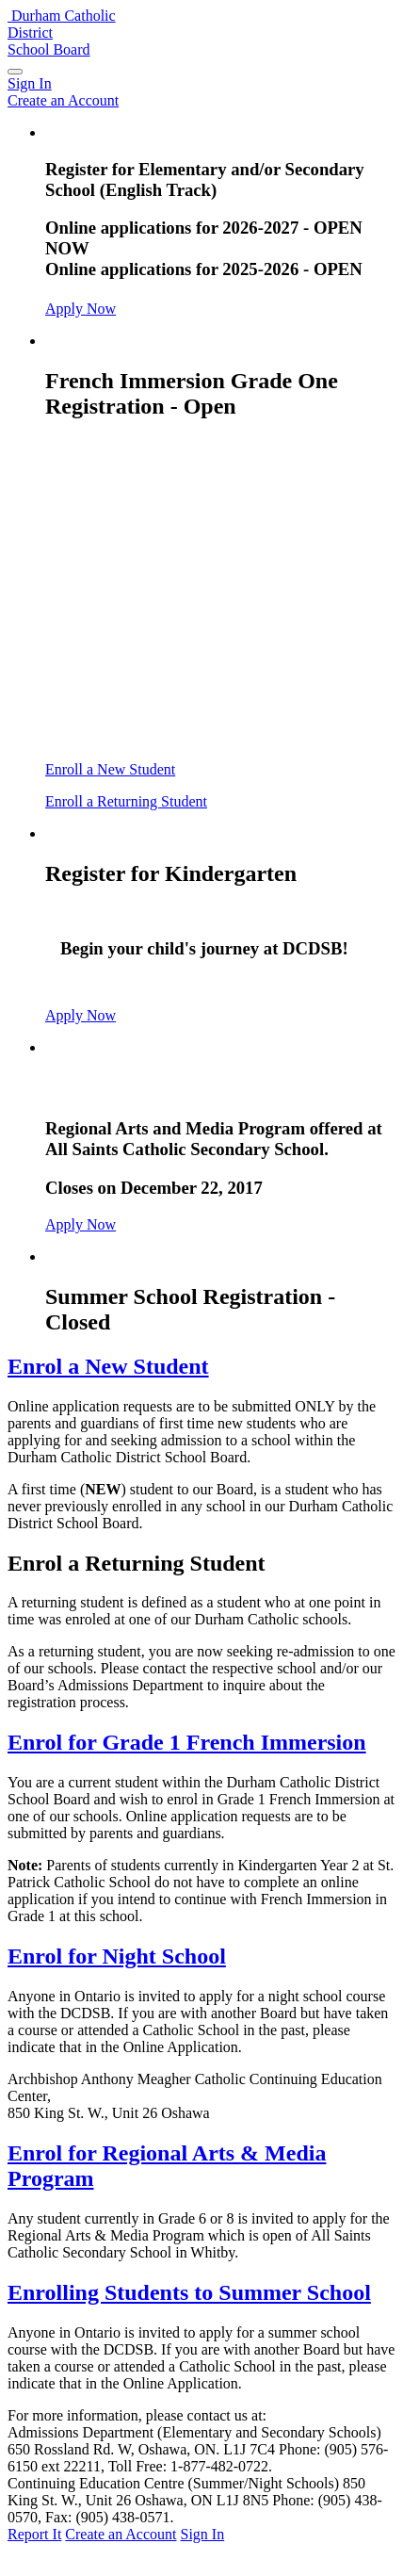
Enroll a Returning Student (126, 801)
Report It (34, 2534)
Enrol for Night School (117, 1956)
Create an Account (120, 2534)
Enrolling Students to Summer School (189, 2292)
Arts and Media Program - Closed (209, 1087)
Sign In (203, 2534)
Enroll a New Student (110, 769)
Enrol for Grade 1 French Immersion (187, 1742)
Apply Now (80, 309)
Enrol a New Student (108, 1366)
